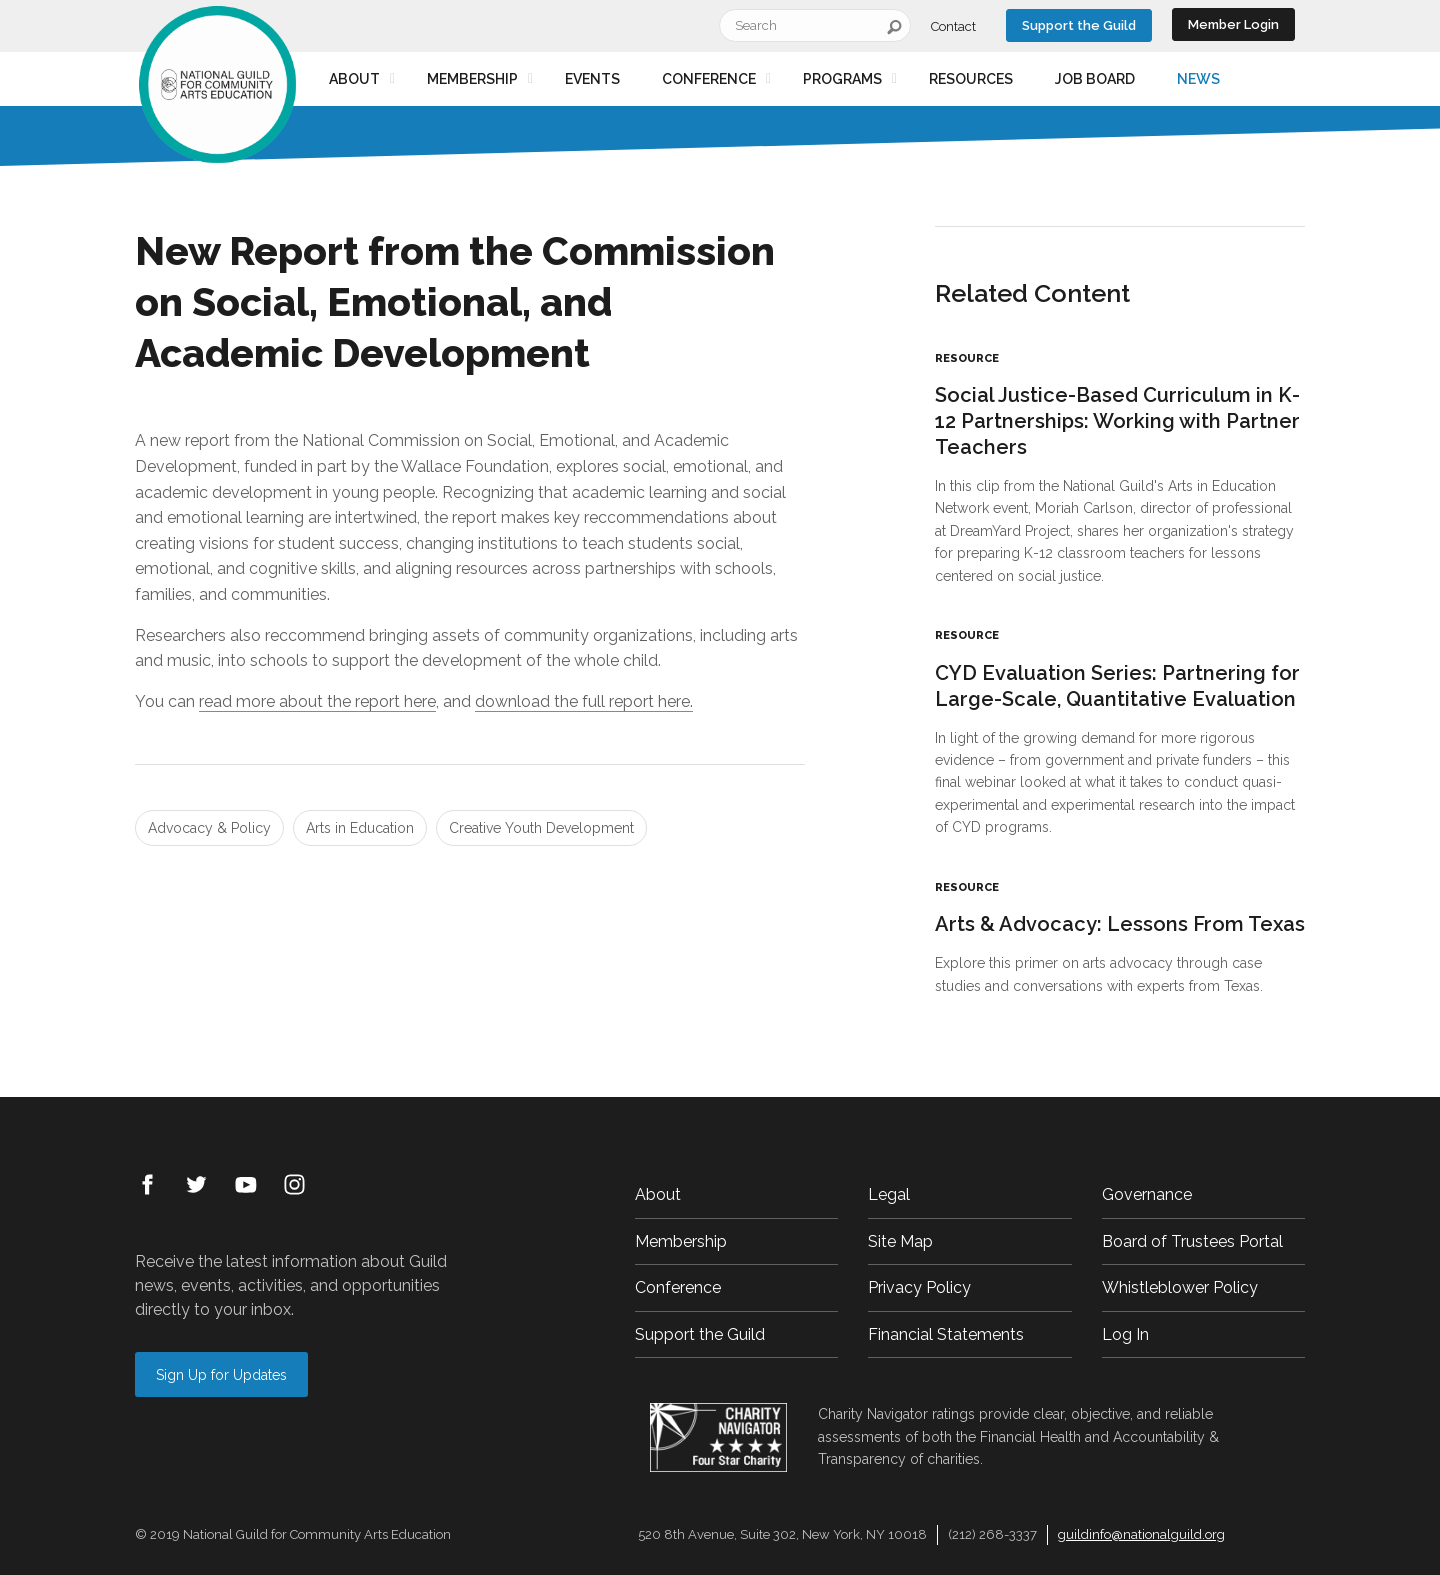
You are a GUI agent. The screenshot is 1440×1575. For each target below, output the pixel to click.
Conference (709, 79)
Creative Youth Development (541, 828)
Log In (1125, 1334)
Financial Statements (946, 1334)
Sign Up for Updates (221, 1375)
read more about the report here (317, 701)
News (1198, 79)
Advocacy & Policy (209, 828)
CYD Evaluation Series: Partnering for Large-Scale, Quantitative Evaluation (1117, 686)
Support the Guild (1079, 25)
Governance (1147, 1194)
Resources (971, 79)
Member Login (1233, 24)
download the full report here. (584, 701)
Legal (889, 1194)
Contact (953, 26)
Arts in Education (360, 828)
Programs (842, 79)
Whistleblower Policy (1180, 1287)
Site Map (900, 1241)
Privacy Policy (919, 1287)
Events (592, 79)
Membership (472, 79)
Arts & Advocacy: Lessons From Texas (1120, 924)
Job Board (1095, 79)
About (354, 79)
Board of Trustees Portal (1192, 1241)
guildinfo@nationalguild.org (1141, 1534)
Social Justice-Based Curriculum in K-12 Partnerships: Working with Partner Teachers (1117, 421)
